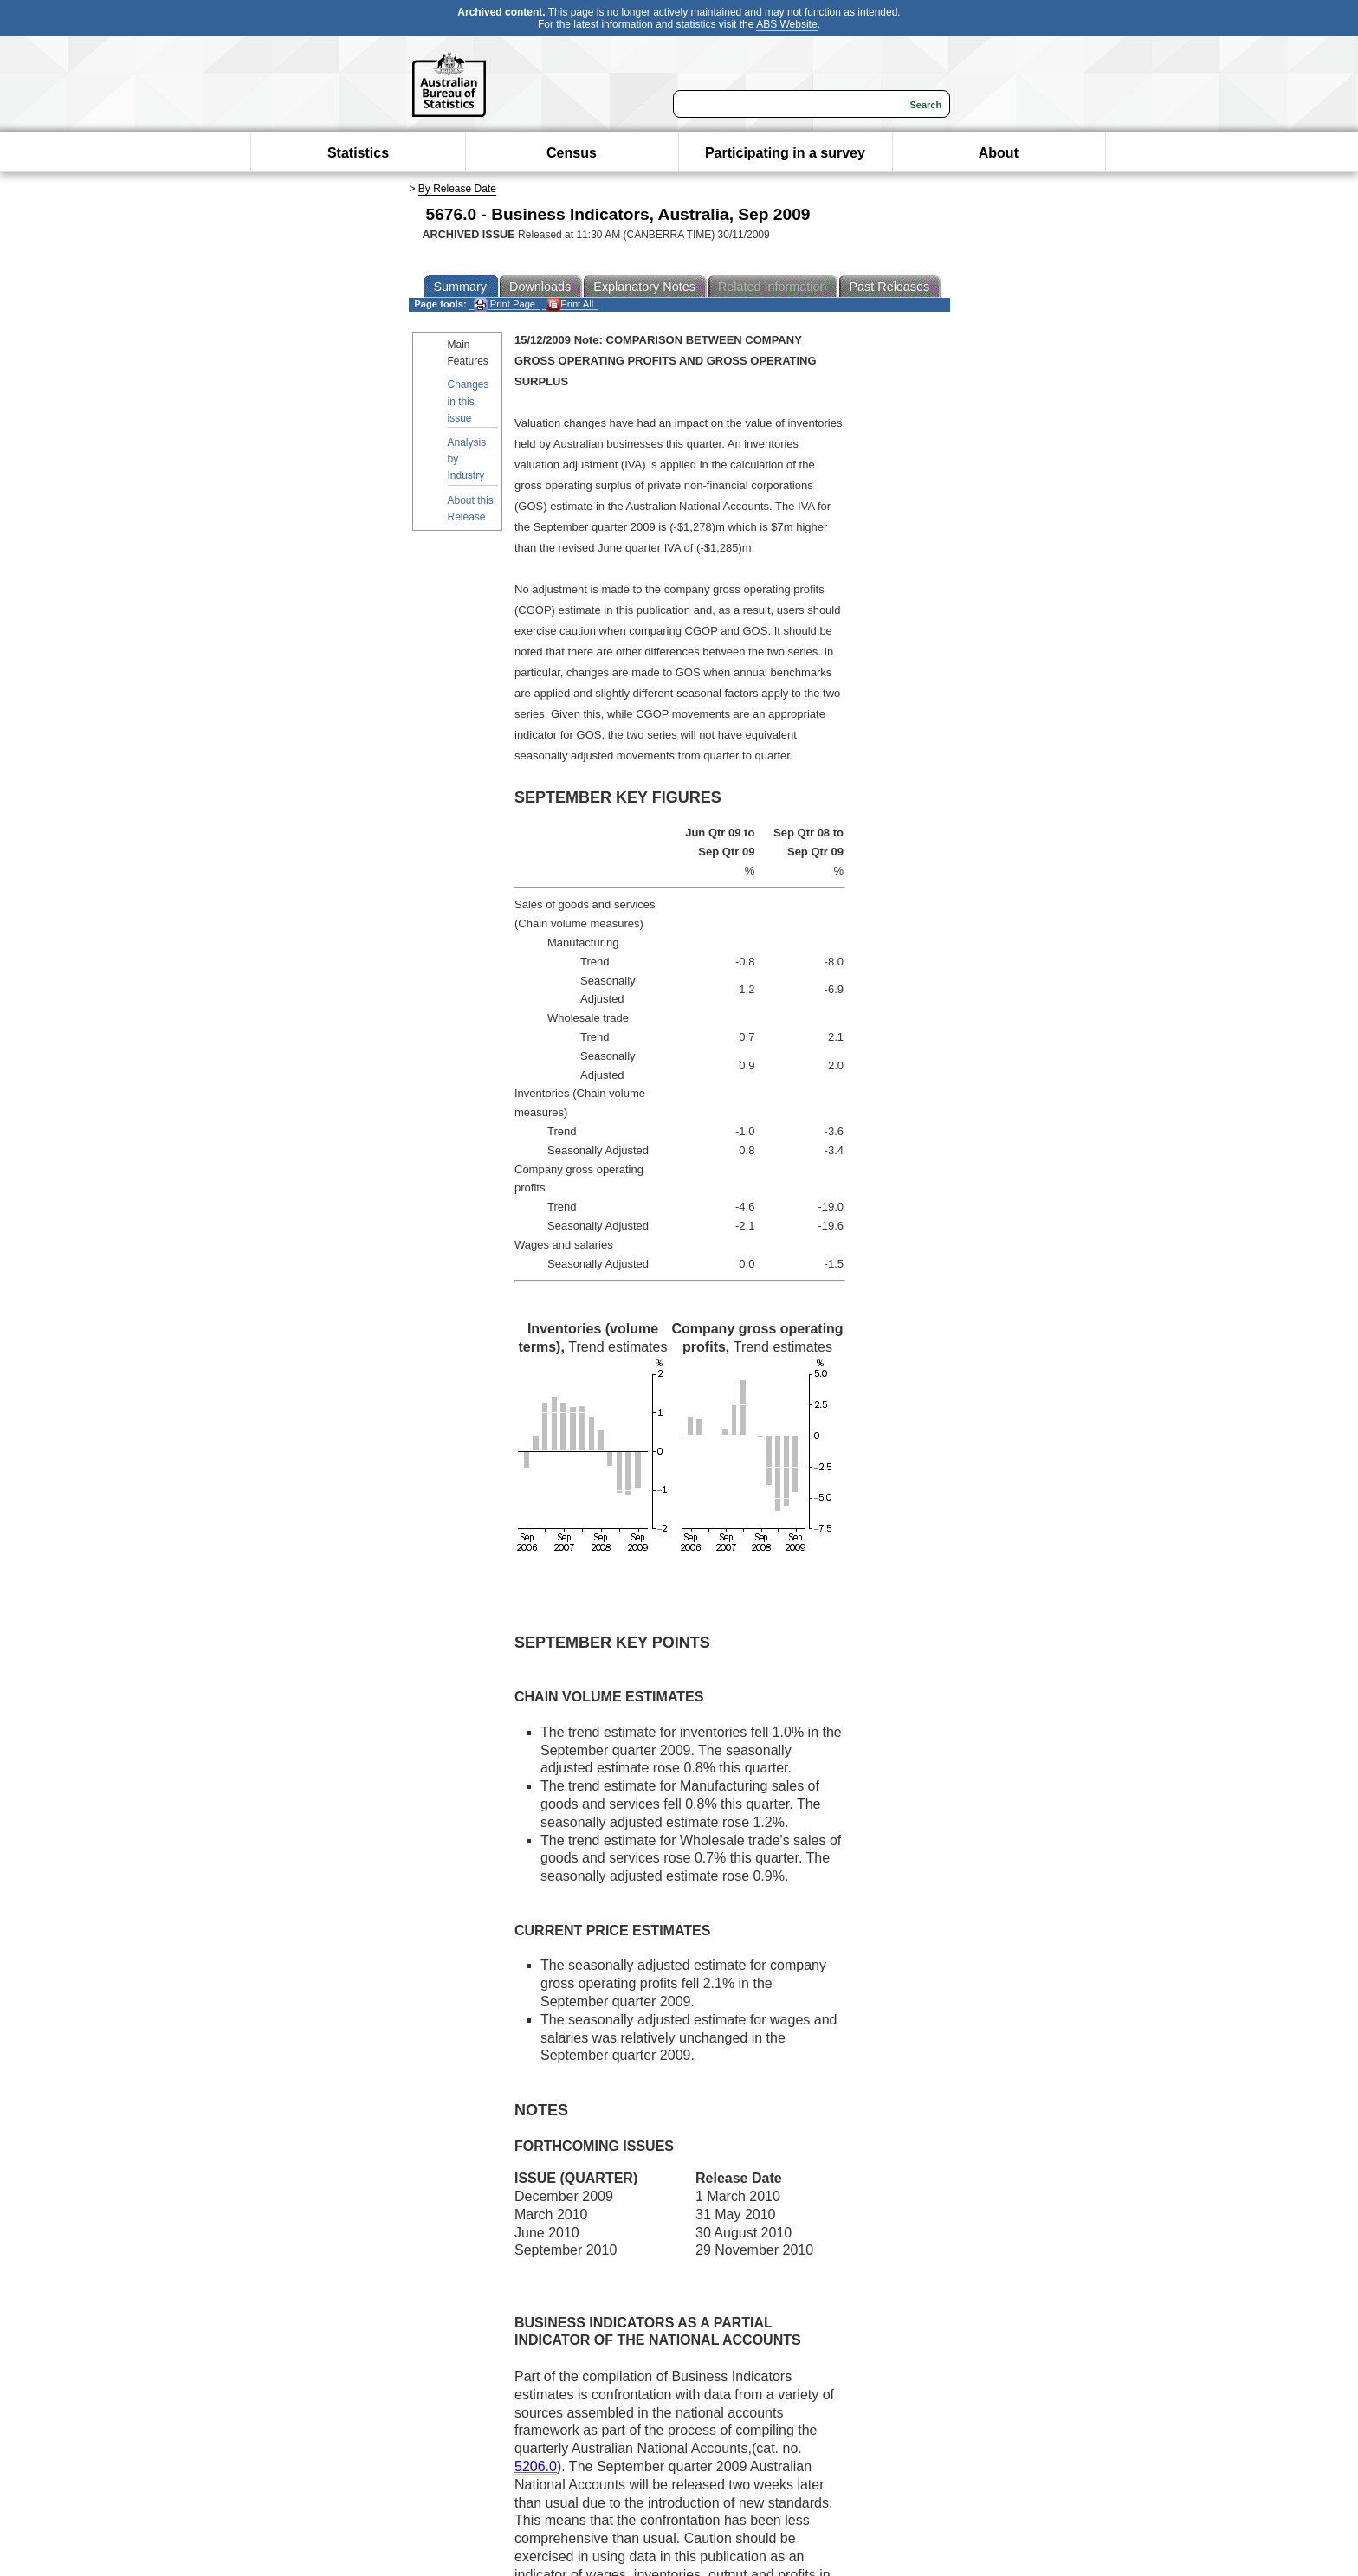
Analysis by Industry (467, 458)
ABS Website (786, 24)
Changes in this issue (468, 400)
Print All (569, 304)
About (998, 152)
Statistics (358, 152)
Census (571, 152)
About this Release (471, 508)
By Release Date (457, 189)
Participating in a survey (785, 152)
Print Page (504, 304)
